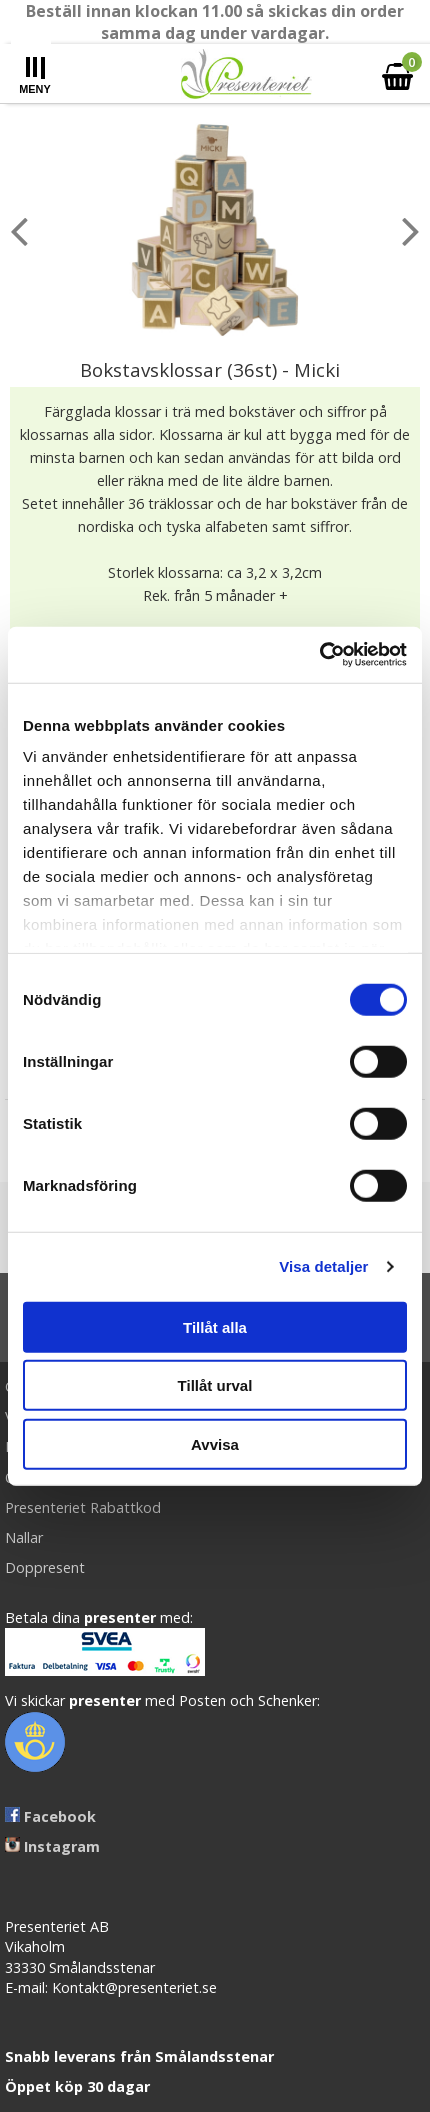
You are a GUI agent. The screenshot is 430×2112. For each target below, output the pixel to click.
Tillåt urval (215, 1385)
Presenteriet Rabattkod (83, 1507)
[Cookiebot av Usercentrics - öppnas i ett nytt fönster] (319, 655)
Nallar (24, 1537)
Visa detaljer (323, 1266)
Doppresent (45, 1567)
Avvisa (215, 1443)
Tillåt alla (215, 1326)
